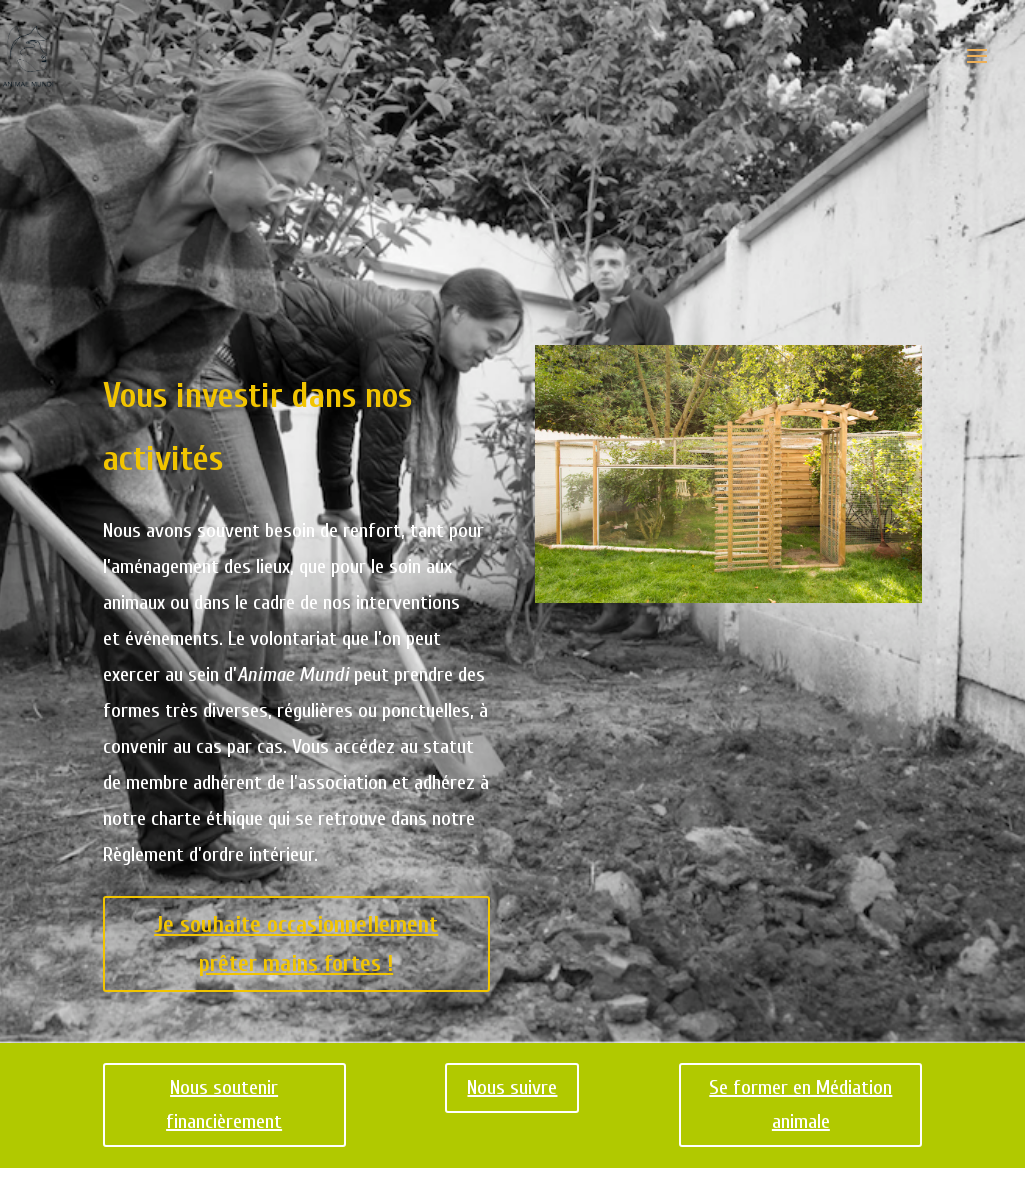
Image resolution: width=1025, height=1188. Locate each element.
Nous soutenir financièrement (224, 1104)
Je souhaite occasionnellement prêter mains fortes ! (296, 944)
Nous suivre (512, 1087)
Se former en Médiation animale (800, 1104)
